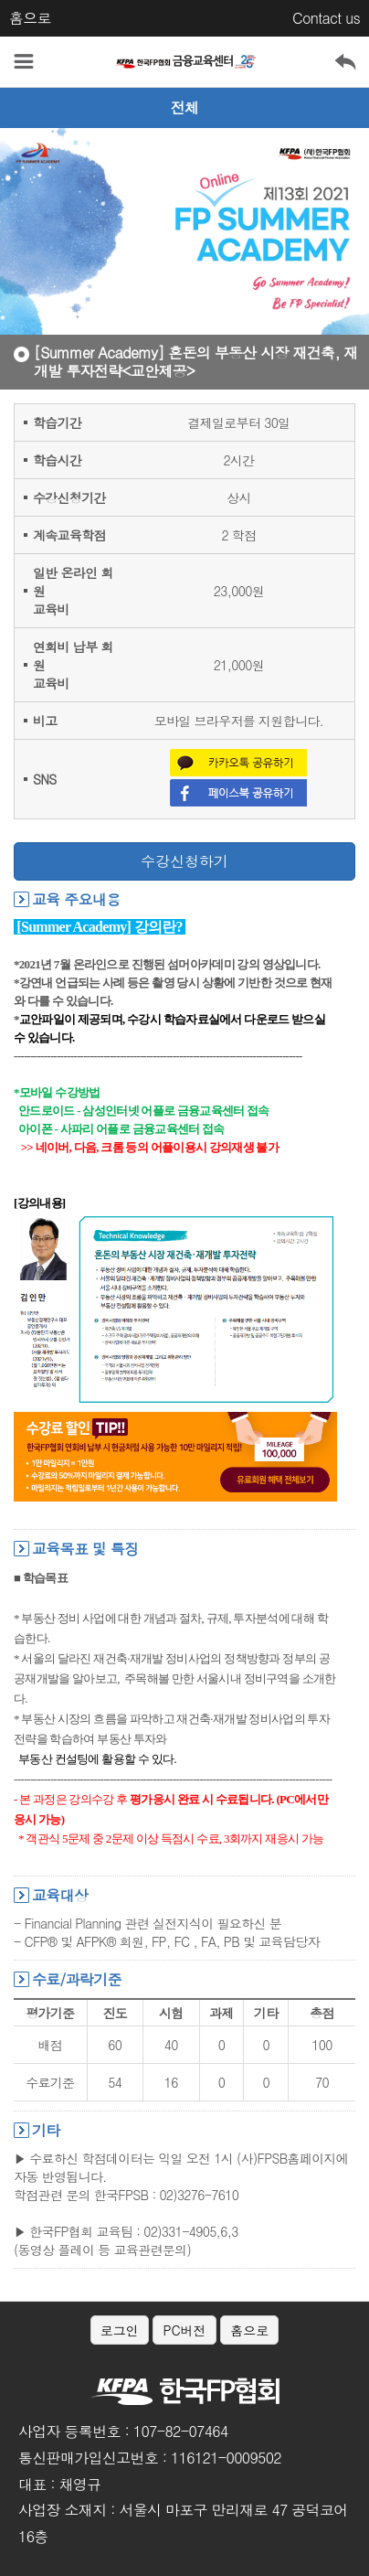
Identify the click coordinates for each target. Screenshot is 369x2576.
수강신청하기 (184, 860)
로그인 (119, 2330)
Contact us (326, 17)
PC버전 (184, 2330)
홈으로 (30, 17)
